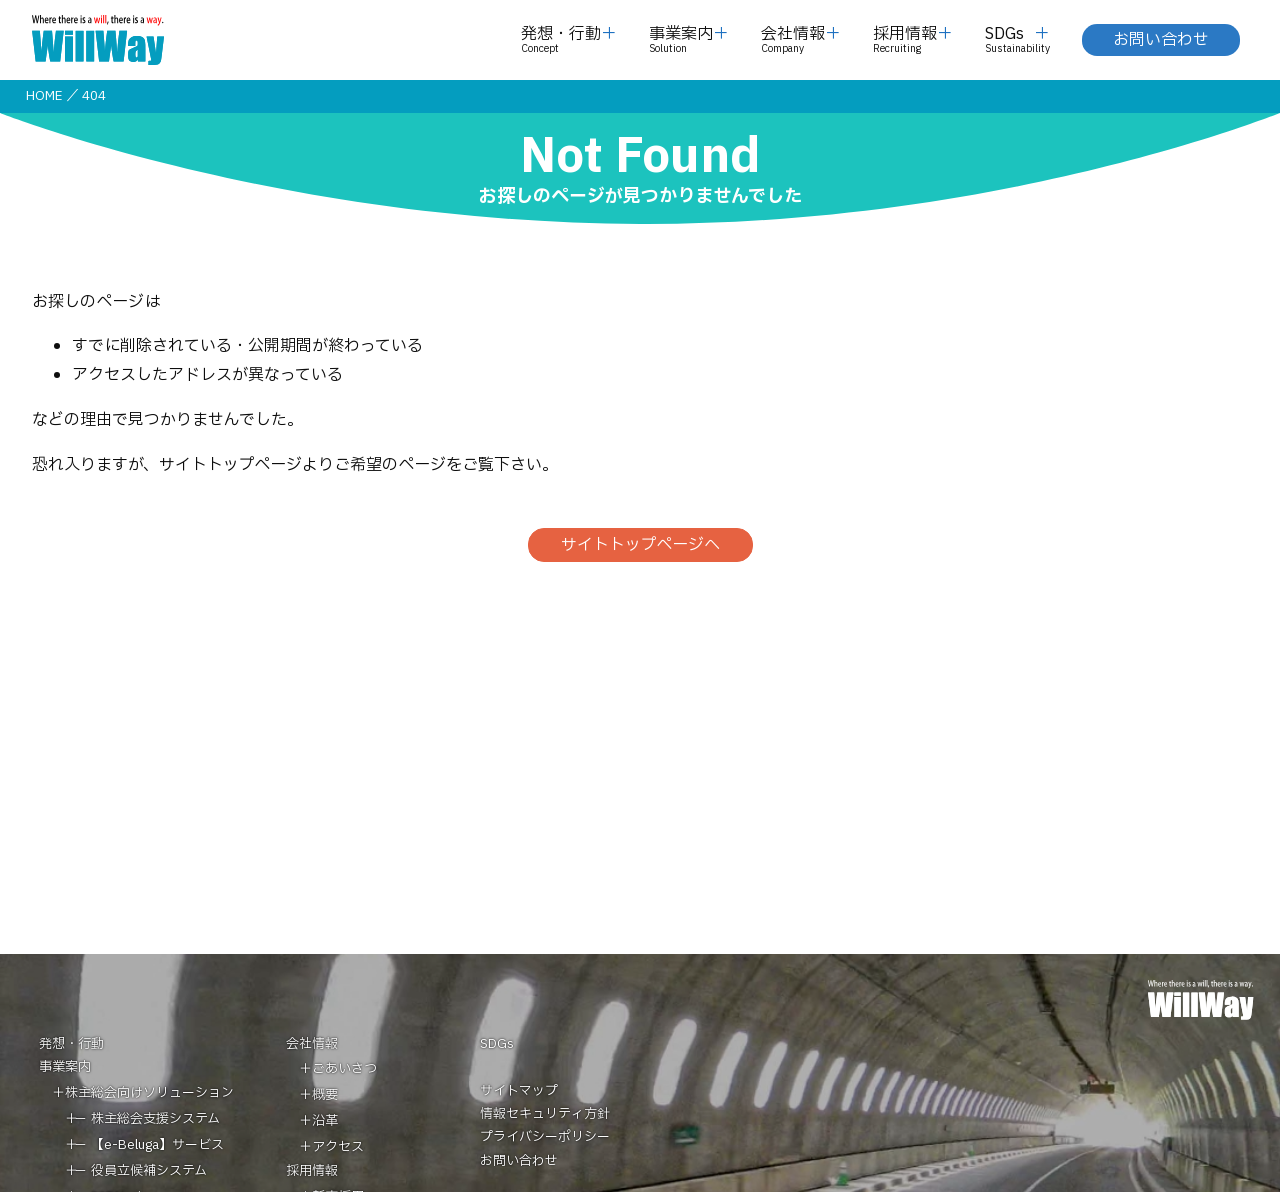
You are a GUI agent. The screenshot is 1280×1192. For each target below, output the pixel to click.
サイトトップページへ (640, 545)
